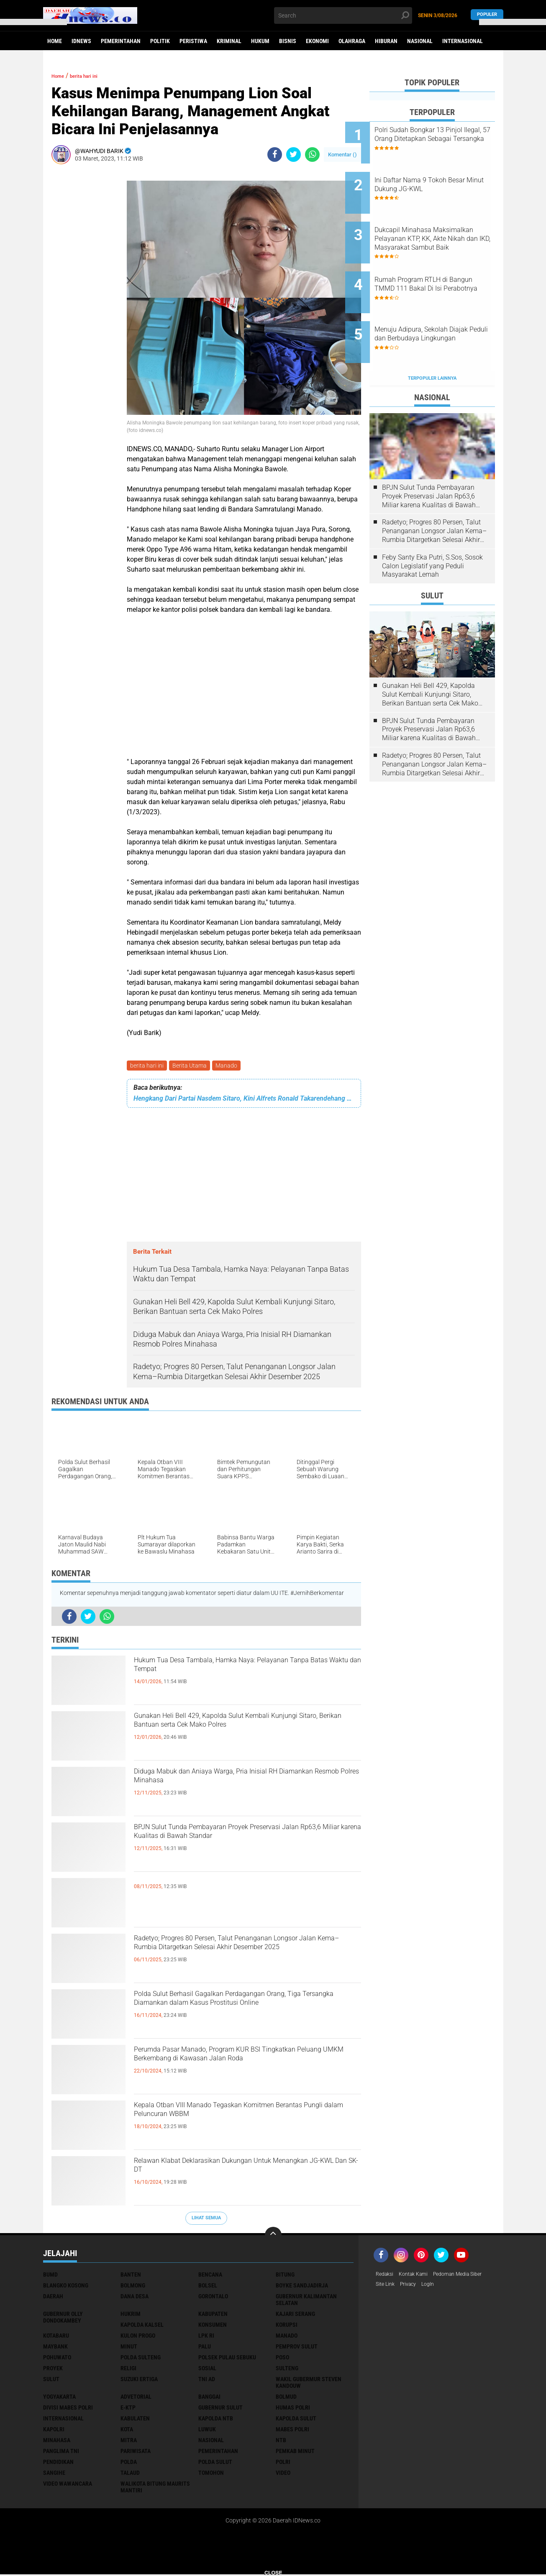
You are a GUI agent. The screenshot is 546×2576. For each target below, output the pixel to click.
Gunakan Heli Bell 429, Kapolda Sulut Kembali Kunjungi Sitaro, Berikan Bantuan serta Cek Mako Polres (240, 1733)
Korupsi (286, 2326)
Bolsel (207, 2287)
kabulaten (135, 2420)
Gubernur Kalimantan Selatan (306, 2301)
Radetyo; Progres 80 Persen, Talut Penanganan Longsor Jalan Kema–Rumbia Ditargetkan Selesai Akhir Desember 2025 (244, 1955)
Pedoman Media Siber (469, 2276)
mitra (128, 2441)
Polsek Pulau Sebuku (227, 2359)
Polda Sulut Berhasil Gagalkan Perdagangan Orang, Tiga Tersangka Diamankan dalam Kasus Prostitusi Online (247, 2011)
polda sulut (215, 2463)
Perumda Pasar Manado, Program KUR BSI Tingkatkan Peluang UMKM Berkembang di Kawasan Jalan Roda (235, 2067)
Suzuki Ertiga (139, 2380)
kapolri (53, 2431)
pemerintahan (218, 2452)
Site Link (386, 2287)
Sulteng (287, 2369)
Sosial (207, 2369)
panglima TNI (61, 2452)
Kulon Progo (137, 2337)
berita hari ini (147, 1066)
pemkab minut (295, 2452)
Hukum (260, 41)
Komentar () (342, 154)
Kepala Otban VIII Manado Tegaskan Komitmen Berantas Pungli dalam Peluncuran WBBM (245, 2115)
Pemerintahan (121, 41)
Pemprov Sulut (297, 2348)
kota (126, 2431)
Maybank (55, 2348)
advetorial (135, 2398)
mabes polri (292, 2431)
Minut (128, 2348)
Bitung (285, 2276)
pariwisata (135, 2452)
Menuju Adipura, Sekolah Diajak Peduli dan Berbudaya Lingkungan (441, 307)
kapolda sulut (296, 2420)
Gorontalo (213, 2298)
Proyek (53, 2369)
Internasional (462, 41)
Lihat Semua (206, 2219)
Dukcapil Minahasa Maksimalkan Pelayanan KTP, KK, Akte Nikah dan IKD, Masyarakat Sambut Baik (442, 223)
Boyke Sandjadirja (302, 2287)
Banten (130, 2276)
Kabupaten (213, 2315)
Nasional (420, 41)
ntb (281, 2441)
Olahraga (351, 41)
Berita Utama (192, 1066)
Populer (487, 15)
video (283, 2474)
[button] (33, 22)
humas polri (293, 2409)
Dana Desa (134, 2298)
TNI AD (206, 2380)
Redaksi (386, 2276)
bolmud (286, 2398)
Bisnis (287, 41)
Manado (230, 1066)
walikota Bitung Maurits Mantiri (155, 2488)
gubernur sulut (220, 2409)
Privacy (412, 2287)
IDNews (81, 41)
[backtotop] (273, 2236)
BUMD (50, 2276)
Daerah (53, 2298)
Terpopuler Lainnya (432, 339)
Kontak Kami (418, 2276)
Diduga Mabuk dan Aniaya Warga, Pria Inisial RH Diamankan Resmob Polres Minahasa (247, 1781)
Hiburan (386, 41)
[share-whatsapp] (312, 154)
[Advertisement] (84, 296)
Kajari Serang (295, 2315)
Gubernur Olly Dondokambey (63, 2319)
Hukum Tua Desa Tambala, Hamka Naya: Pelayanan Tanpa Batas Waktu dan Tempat (235, 1670)
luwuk (207, 2431)
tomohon (211, 2474)
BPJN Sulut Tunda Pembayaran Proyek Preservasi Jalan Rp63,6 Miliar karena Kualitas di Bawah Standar (243, 1844)
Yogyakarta (59, 2398)
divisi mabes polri (68, 2409)
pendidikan (58, 2463)
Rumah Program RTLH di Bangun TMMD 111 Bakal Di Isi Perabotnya (440, 265)
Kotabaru (56, 2337)
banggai (209, 2398)
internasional (63, 2420)
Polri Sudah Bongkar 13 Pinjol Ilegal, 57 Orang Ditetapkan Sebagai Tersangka (443, 138)
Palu (204, 2348)
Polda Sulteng (140, 2359)
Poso (282, 2359)
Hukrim (130, 2315)
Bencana (210, 2276)
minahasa (56, 2441)
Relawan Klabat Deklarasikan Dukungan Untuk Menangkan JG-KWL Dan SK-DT (242, 2171)
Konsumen (212, 2326)
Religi (128, 2369)
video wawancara (67, 2485)
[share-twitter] (293, 154)
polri (283, 2463)
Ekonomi (317, 41)
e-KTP (128, 2409)
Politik (160, 41)
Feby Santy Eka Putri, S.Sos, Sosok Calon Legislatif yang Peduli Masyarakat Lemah (432, 528)
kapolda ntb (215, 2420)
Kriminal (229, 41)
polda (128, 2463)
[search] (343, 15)
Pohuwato (57, 2359)
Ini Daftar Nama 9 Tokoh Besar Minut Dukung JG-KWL (441, 176)
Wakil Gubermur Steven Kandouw (308, 2384)
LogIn (434, 2287)
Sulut (51, 2380)
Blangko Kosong (65, 2287)
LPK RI (206, 2337)
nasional (211, 2441)
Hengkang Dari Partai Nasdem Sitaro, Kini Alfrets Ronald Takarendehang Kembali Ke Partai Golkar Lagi (243, 1100)
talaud (130, 2474)
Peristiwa (193, 41)
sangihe (54, 2474)
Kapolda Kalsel (142, 2326)
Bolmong (132, 2287)
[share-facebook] (274, 154)
